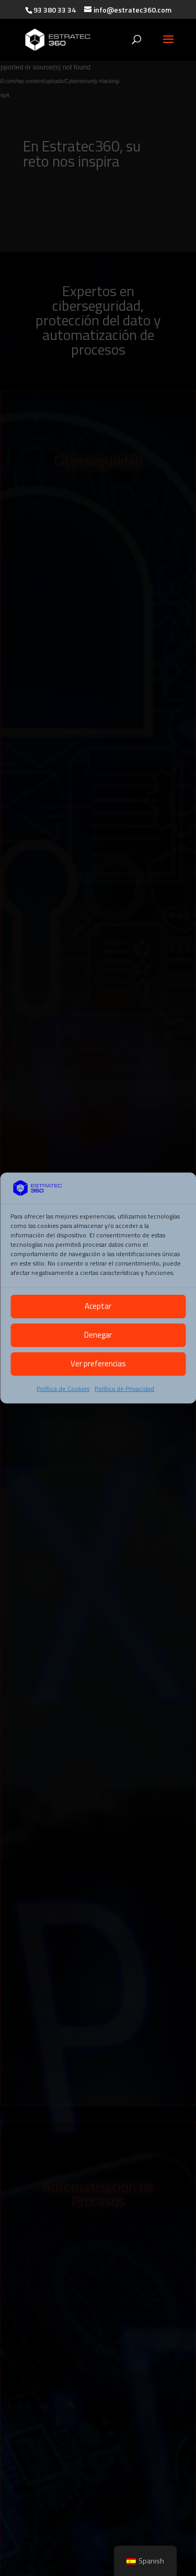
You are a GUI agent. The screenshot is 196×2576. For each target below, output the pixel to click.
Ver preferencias (98, 1363)
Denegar (98, 1335)
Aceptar (98, 1306)
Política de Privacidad (124, 1389)
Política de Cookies (63, 1389)
